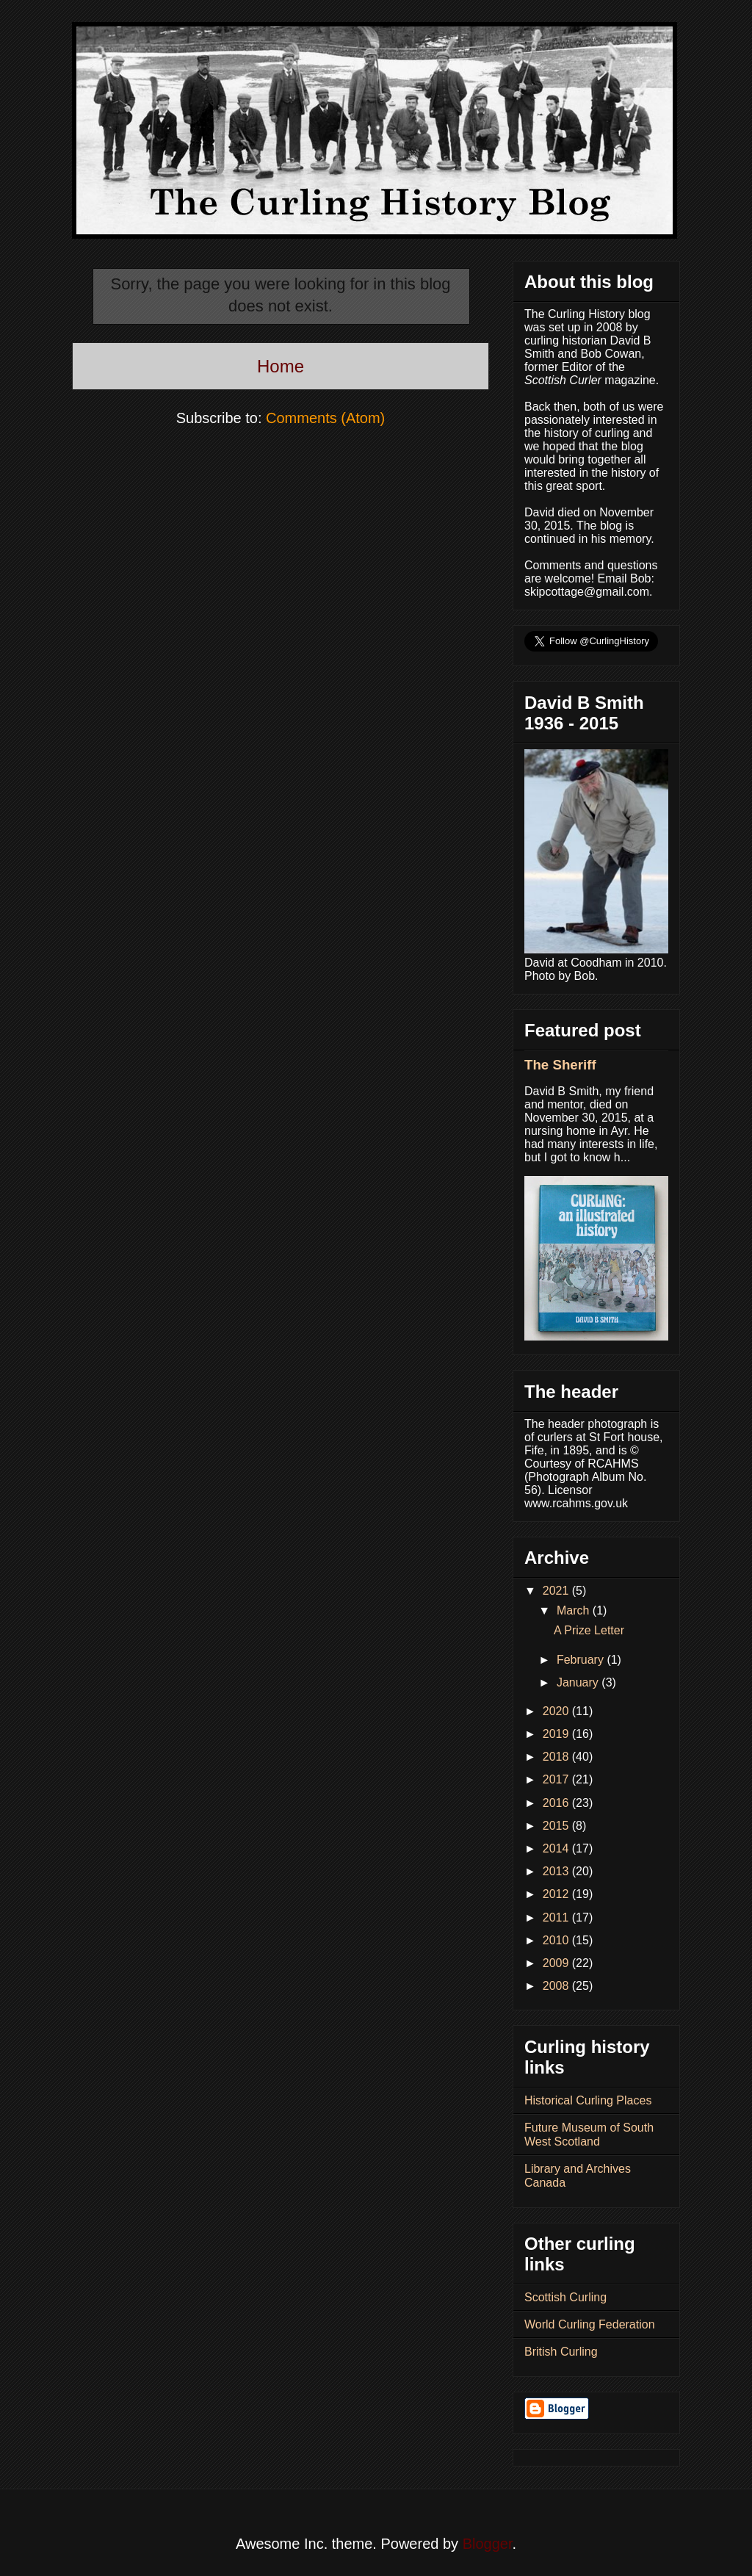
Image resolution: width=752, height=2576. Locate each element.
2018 (557, 1756)
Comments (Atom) (325, 418)
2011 (557, 1917)
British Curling (561, 2351)
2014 (557, 1848)
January (579, 1682)
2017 (557, 1779)
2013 (557, 1871)
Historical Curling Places (587, 2100)
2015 (557, 1825)
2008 (557, 1986)
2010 (557, 1940)
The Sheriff (560, 1064)
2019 (557, 1734)
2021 (557, 1590)
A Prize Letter (589, 1630)
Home (280, 366)
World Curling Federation (589, 2324)
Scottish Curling (565, 2297)
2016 (557, 1803)
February (582, 1659)
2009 (557, 1963)
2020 (557, 1711)
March (575, 1610)
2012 (557, 1894)
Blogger (488, 2544)
